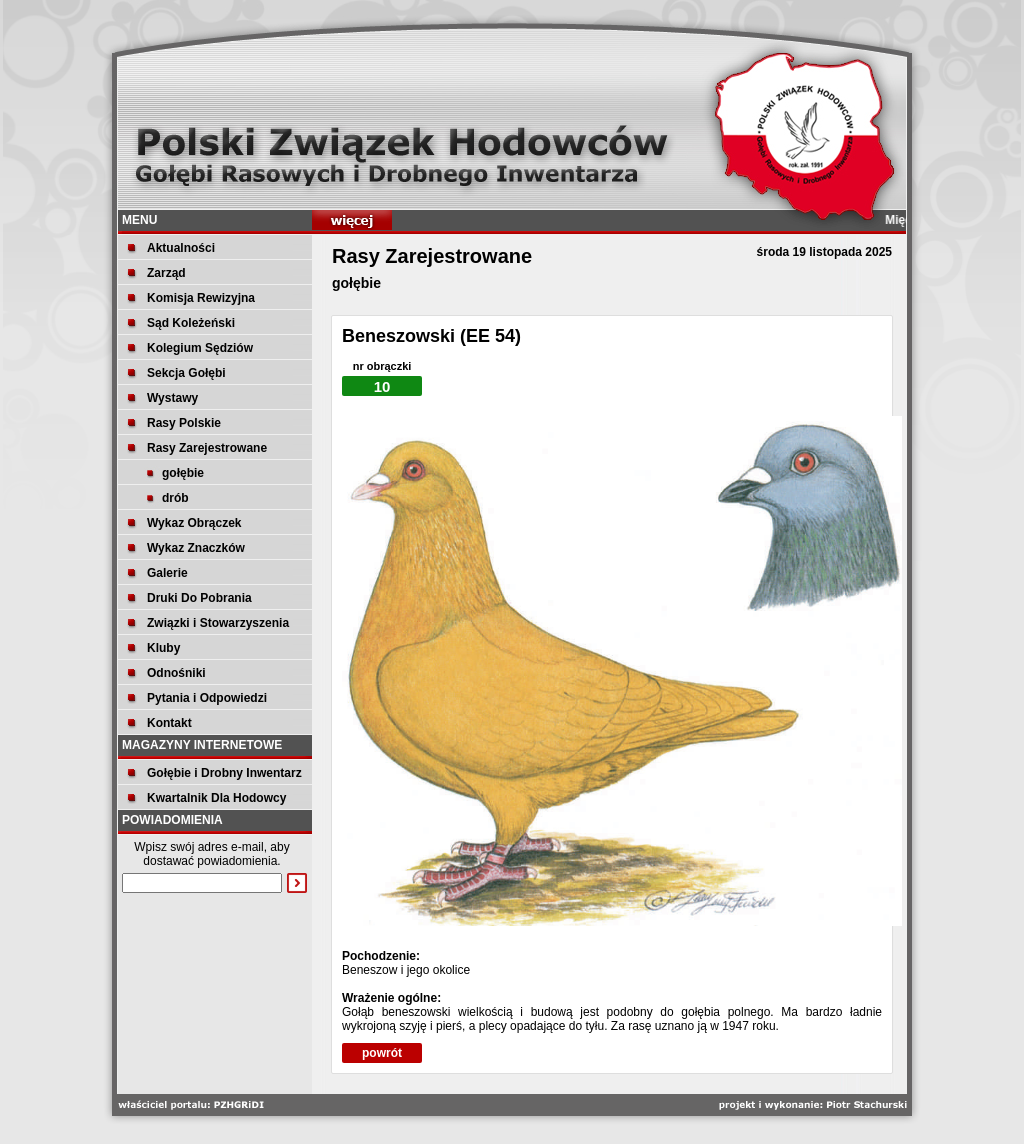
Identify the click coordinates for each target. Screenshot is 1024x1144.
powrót (382, 1053)
